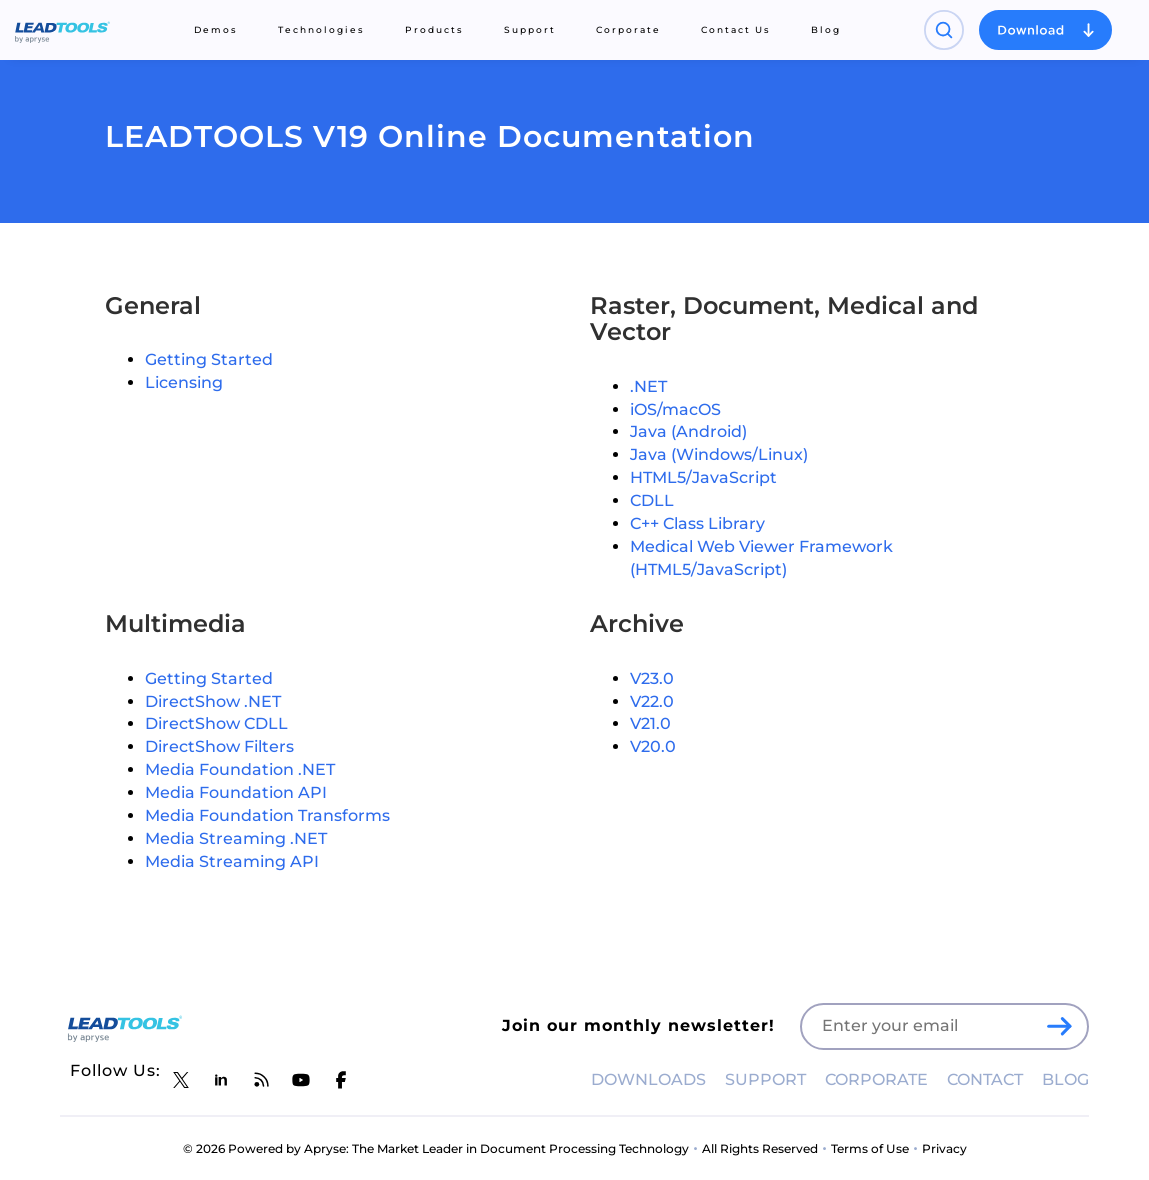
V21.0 (650, 723)
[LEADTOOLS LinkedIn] (221, 1080)
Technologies (321, 29)
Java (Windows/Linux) (719, 454)
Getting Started (209, 359)
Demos (216, 29)
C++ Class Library (697, 523)
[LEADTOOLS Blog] (261, 1080)
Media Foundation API (236, 792)
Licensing (184, 382)
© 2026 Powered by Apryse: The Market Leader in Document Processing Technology (436, 1148)
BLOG (1065, 1079)
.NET (648, 386)
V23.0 (652, 678)
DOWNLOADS (648, 1079)
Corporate (628, 29)
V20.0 (653, 746)
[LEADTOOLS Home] (62, 30)
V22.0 (652, 701)
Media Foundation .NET (240, 769)
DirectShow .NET (213, 701)
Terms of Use (870, 1148)
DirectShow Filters (219, 746)
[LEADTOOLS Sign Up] (1059, 1027)
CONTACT (985, 1079)
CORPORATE (876, 1079)
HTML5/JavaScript (703, 477)
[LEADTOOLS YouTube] (301, 1080)
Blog (826, 29)
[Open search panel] (944, 30)
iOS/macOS (675, 409)
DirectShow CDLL (216, 723)
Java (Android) (688, 431)
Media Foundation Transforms (267, 815)
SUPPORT (765, 1079)
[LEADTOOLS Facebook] (341, 1080)
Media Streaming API (232, 861)
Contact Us (736, 29)
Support (530, 29)
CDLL (652, 500)
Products (434, 29)
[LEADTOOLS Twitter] (181, 1080)
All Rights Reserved (760, 1148)
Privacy (944, 1148)
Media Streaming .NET (236, 838)
